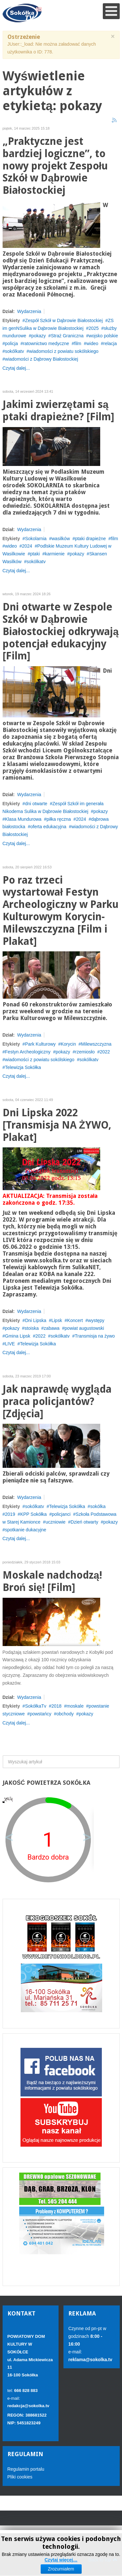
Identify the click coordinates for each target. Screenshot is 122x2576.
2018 (56, 1706)
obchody (65, 1713)
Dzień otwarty (84, 1522)
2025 (93, 328)
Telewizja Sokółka (23, 1067)
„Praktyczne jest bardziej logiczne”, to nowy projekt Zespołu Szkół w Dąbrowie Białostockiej (55, 165)
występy (96, 1320)
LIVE (10, 1343)
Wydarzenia (29, 311)
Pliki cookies (20, 2476)
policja (11, 343)
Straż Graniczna (67, 335)
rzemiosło (85, 1051)
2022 (105, 1051)
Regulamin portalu (26, 2469)
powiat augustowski (84, 1328)
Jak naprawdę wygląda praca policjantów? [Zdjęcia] (57, 1401)
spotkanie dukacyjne (25, 1529)
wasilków (61, 538)
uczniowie (55, 1522)
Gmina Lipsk (17, 1336)
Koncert (75, 1320)
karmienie (55, 553)
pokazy (38, 335)
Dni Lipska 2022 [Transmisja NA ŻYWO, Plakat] (57, 1125)
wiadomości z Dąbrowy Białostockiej (41, 359)
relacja (110, 343)
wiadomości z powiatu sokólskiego (63, 351)
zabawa (52, 1328)
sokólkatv (14, 351)
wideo (92, 343)
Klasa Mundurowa (23, 819)
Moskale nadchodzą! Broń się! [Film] (52, 1581)
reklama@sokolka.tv (90, 2359)
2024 (27, 546)
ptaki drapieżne (90, 538)
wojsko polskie (103, 335)
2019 (10, 1514)
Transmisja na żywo (95, 1336)
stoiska (31, 1328)
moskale (75, 1706)
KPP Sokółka (33, 1514)
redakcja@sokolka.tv (28, 2405)
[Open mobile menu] (111, 11)
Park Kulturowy (40, 1044)
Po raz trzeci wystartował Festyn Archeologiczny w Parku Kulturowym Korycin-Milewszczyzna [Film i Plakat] (60, 910)
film (77, 343)
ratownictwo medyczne (46, 343)
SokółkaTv (35, 1706)
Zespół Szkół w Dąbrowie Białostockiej (64, 320)
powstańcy (40, 1713)
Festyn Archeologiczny (27, 1051)
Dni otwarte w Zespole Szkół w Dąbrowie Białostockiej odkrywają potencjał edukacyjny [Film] (61, 631)
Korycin (68, 1044)
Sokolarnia (36, 538)
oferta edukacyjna (48, 826)
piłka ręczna (59, 819)
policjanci (61, 1514)
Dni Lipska (35, 1320)
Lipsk (56, 1320)
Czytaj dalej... (16, 368)
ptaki (35, 553)
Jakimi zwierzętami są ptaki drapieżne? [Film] (59, 411)
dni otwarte (36, 803)
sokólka (97, 1506)
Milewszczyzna (96, 1044)
